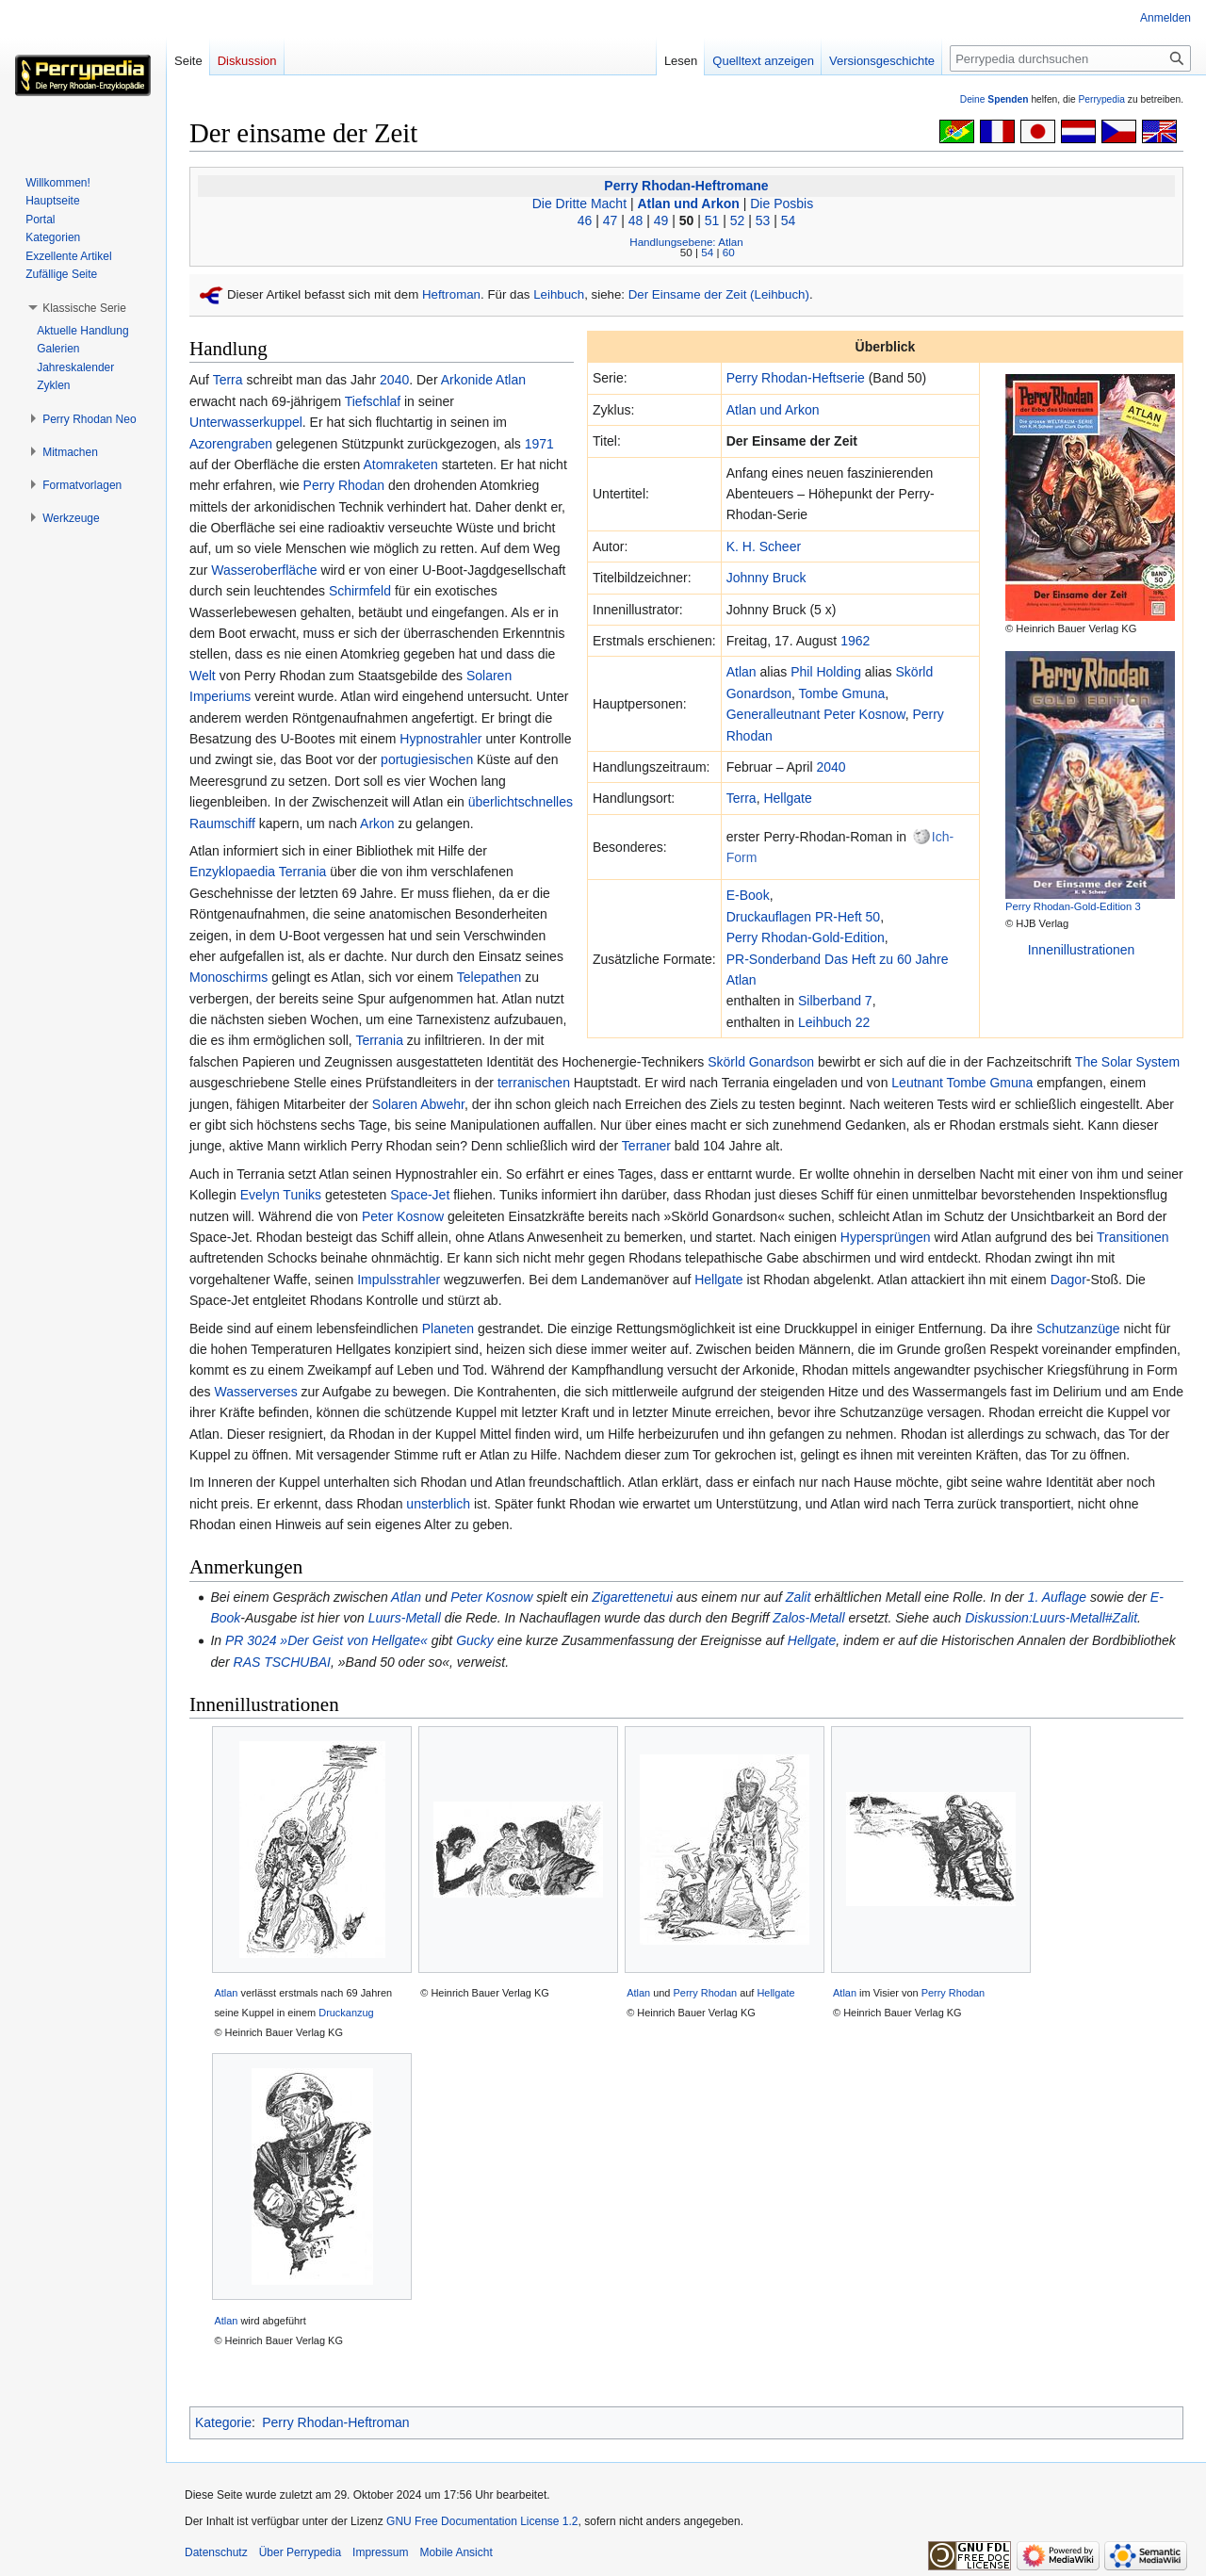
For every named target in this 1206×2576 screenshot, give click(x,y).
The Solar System (1127, 1061)
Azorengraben (230, 443)
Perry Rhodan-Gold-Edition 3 (1073, 906)
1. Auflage (1057, 1597)
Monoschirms (228, 977)
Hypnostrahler (440, 738)
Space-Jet (419, 1194)
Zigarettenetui (632, 1597)
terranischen (533, 1082)
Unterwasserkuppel (245, 422)
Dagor (1068, 1279)
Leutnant (917, 1082)
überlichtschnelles (520, 801)
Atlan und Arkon (688, 203)
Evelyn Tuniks (280, 1194)
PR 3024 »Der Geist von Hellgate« (326, 1640)
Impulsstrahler (398, 1279)
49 (661, 220)
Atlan (741, 671)
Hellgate (787, 798)
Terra (741, 798)
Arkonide (467, 379)
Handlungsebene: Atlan (686, 242)
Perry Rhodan (343, 485)
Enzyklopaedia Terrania (257, 871)
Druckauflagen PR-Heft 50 (803, 916)
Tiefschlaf (372, 401)
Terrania (379, 1040)
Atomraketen (400, 464)
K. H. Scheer (763, 546)
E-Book (748, 895)
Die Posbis (781, 203)
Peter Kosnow (403, 1216)
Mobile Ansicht (455, 2552)
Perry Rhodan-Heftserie (795, 377)
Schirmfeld (360, 590)
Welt (202, 675)
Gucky (475, 1640)
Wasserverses (255, 1391)
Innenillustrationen (1081, 949)
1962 (855, 640)
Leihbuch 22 (834, 1022)
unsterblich (438, 1503)
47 (610, 220)
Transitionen (1133, 1237)
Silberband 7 (835, 1000)
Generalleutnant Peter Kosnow (815, 714)
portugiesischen (427, 759)
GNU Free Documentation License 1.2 (482, 2521)
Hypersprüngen (885, 1237)
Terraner (646, 1145)
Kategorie (223, 2422)
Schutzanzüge (1078, 1328)
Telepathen (489, 977)
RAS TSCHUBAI (282, 1662)
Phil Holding (825, 671)
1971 (539, 443)
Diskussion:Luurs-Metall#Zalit (1051, 1617)
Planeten (448, 1328)
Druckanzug (345, 2012)
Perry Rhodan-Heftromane (686, 185)
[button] (84, 308)
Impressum (380, 2552)
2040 (830, 766)
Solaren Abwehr (418, 1104)
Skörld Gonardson (761, 1061)
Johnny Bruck (766, 577)
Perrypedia (1101, 99)
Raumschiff (222, 823)
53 (763, 220)
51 (712, 220)
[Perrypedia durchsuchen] (1070, 58)
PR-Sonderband (773, 959)
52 (737, 220)
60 (729, 252)
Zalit (798, 1597)
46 (585, 220)
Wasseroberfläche (264, 570)
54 (788, 220)
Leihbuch (558, 294)
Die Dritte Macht (579, 203)
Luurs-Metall (404, 1617)
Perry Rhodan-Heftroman (335, 2422)
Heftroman (451, 294)
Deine (994, 99)
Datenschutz (216, 2552)
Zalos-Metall (808, 1617)
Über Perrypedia (300, 2552)
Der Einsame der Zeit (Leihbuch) (718, 294)
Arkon (377, 823)
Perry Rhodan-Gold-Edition (805, 937)
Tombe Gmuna (842, 693)
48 (636, 220)
